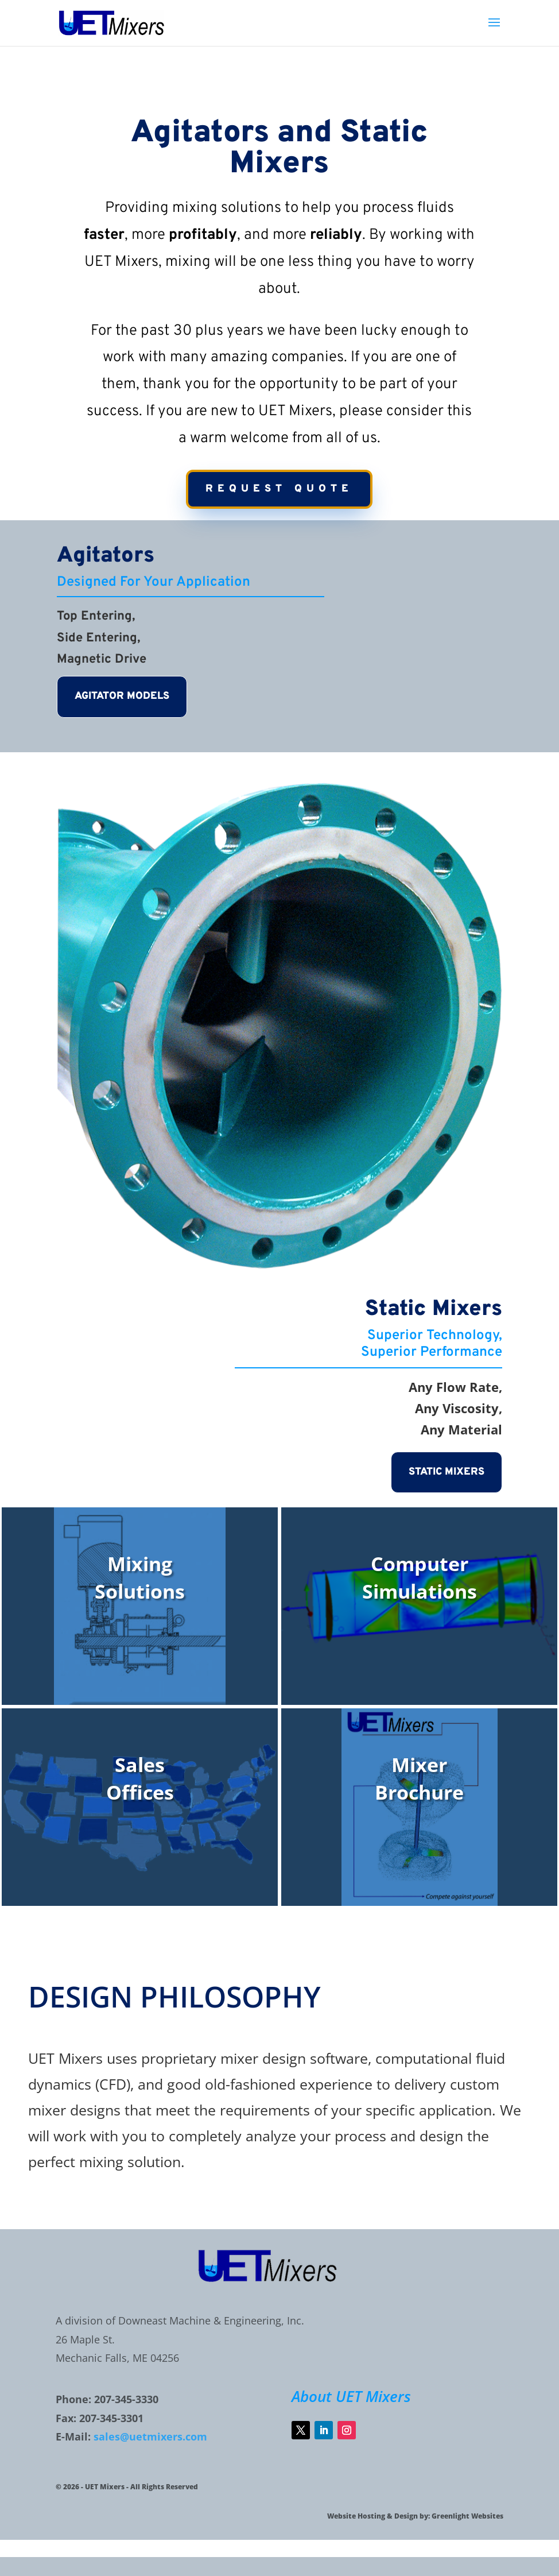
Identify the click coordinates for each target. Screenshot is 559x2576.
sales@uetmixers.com (150, 2436)
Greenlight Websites (467, 2516)
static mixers (446, 1472)
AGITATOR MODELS (122, 696)
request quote (279, 489)
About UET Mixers (351, 2396)
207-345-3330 (126, 2399)
